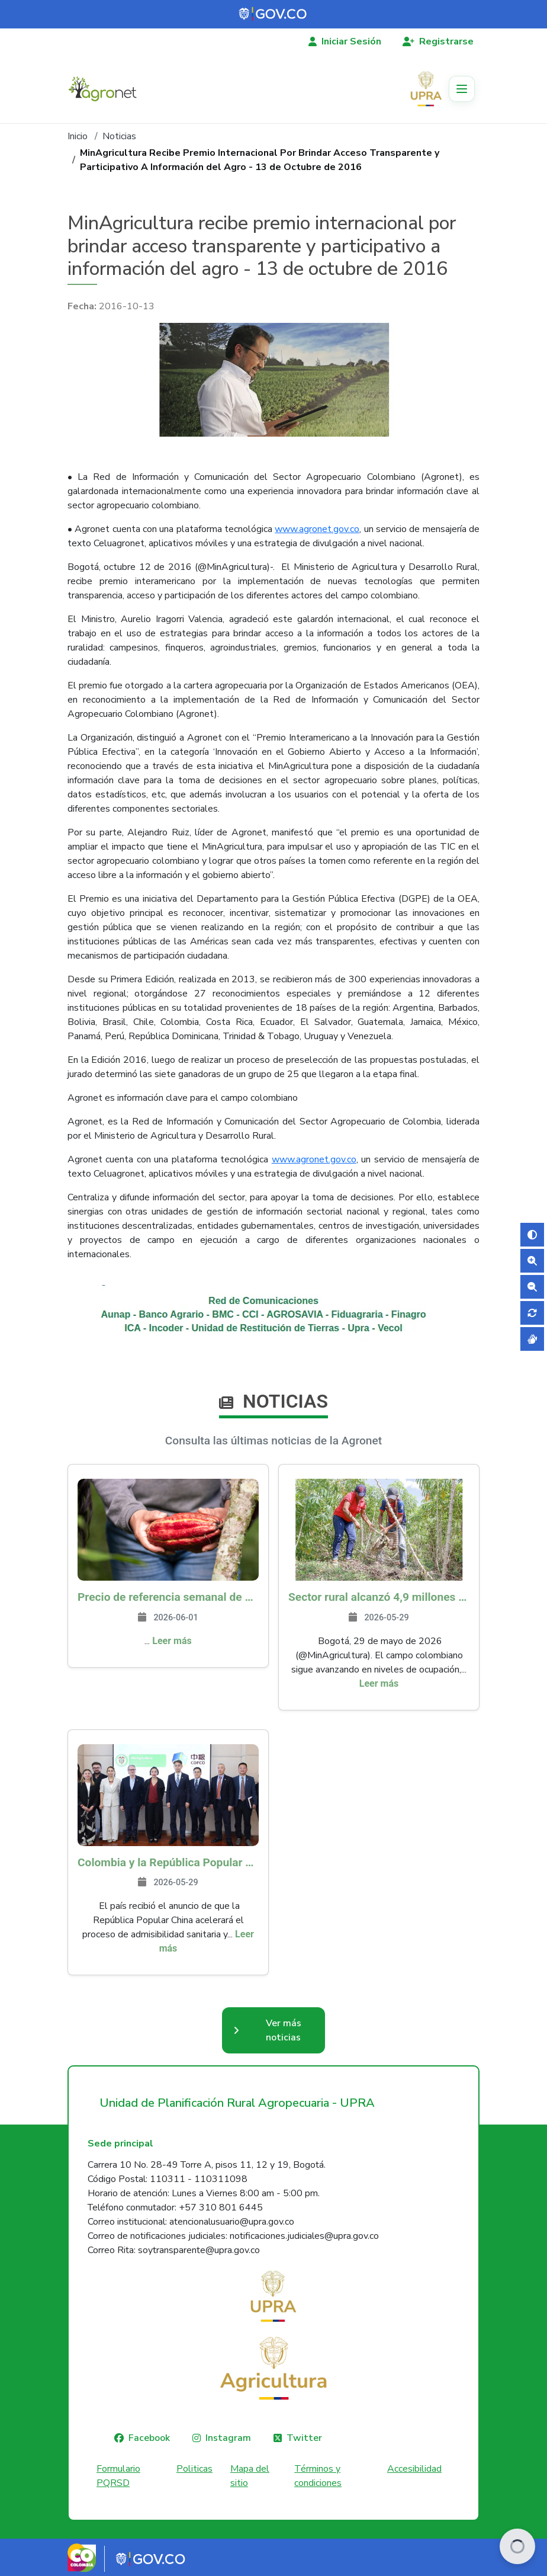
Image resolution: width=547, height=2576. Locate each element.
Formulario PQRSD (118, 2476)
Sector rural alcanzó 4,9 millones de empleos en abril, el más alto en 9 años (378, 1597)
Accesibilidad (414, 2468)
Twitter (304, 2437)
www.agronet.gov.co (317, 529)
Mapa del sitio (249, 2476)
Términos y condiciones (318, 2476)
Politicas (194, 2468)
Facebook (149, 2437)
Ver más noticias (283, 2030)
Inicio (77, 136)
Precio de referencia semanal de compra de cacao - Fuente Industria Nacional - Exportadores (168, 1597)
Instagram (228, 2437)
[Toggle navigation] (462, 89)
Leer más (171, 1640)
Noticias (119, 136)
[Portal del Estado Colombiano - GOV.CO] (273, 14)
